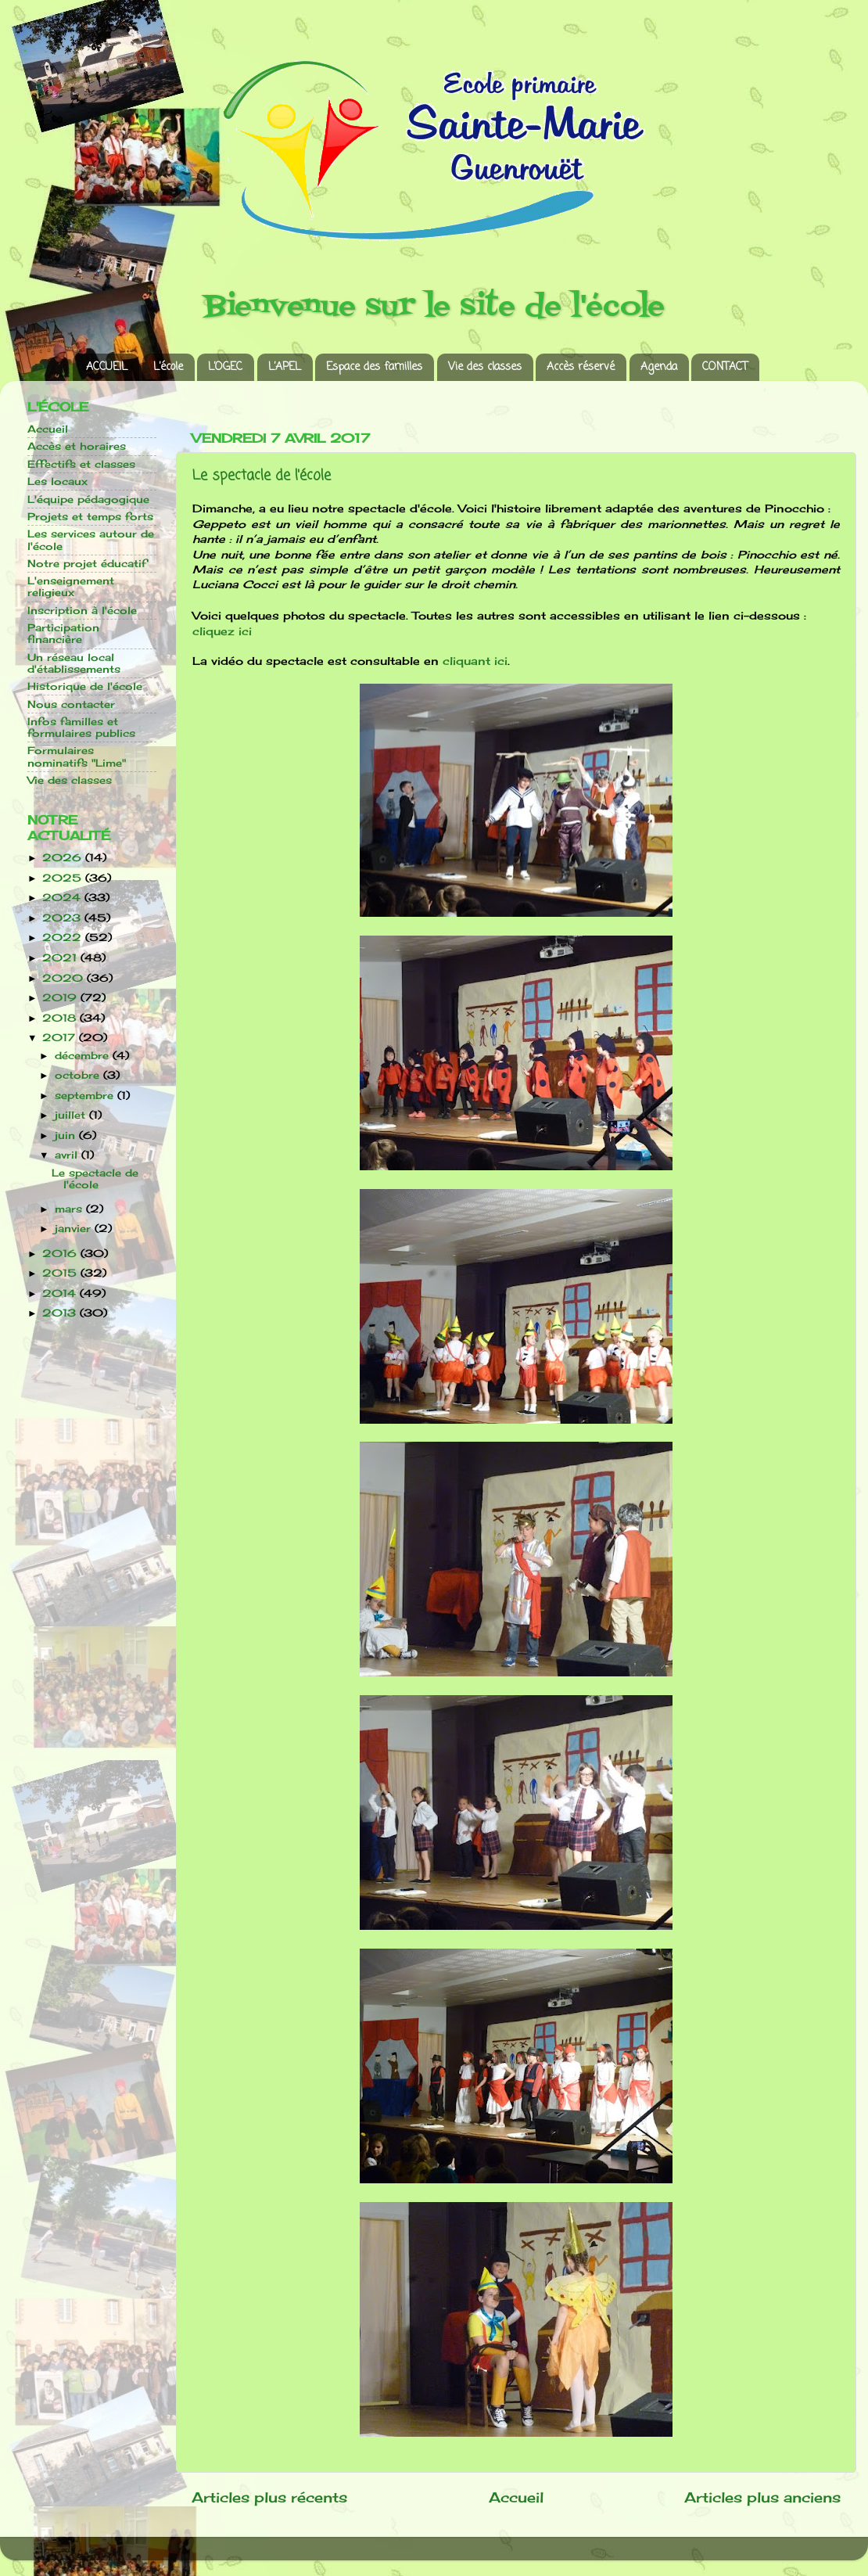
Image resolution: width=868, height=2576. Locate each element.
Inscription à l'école (82, 610)
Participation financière (63, 633)
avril (68, 1155)
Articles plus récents (269, 2497)
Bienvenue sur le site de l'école (434, 307)
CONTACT (725, 367)
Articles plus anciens (762, 2497)
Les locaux (57, 481)
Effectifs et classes (81, 464)
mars (70, 1209)
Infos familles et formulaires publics (81, 727)
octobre (79, 1075)
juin (67, 1135)
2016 (61, 1253)
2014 (61, 1293)
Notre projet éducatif (86, 563)
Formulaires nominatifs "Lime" (76, 756)
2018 (61, 1018)
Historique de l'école (84, 686)
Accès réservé (581, 367)
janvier (75, 1228)
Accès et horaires (76, 446)
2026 (63, 858)
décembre (84, 1056)
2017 (60, 1038)
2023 (63, 918)
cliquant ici (475, 660)
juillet (72, 1115)
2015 (61, 1273)
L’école (168, 367)
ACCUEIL (106, 367)
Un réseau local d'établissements (73, 663)
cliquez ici (222, 631)
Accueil (516, 2497)
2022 (63, 937)
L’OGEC (225, 367)
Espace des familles (374, 367)
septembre (86, 1095)
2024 (63, 898)
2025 (63, 878)
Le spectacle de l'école (261, 476)
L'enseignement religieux (70, 586)
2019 (61, 998)
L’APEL (284, 367)
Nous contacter (71, 704)
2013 (61, 1313)
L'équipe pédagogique (88, 499)
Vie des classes (485, 367)
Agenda (658, 367)
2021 (61, 958)
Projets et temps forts (90, 517)
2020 (64, 978)
